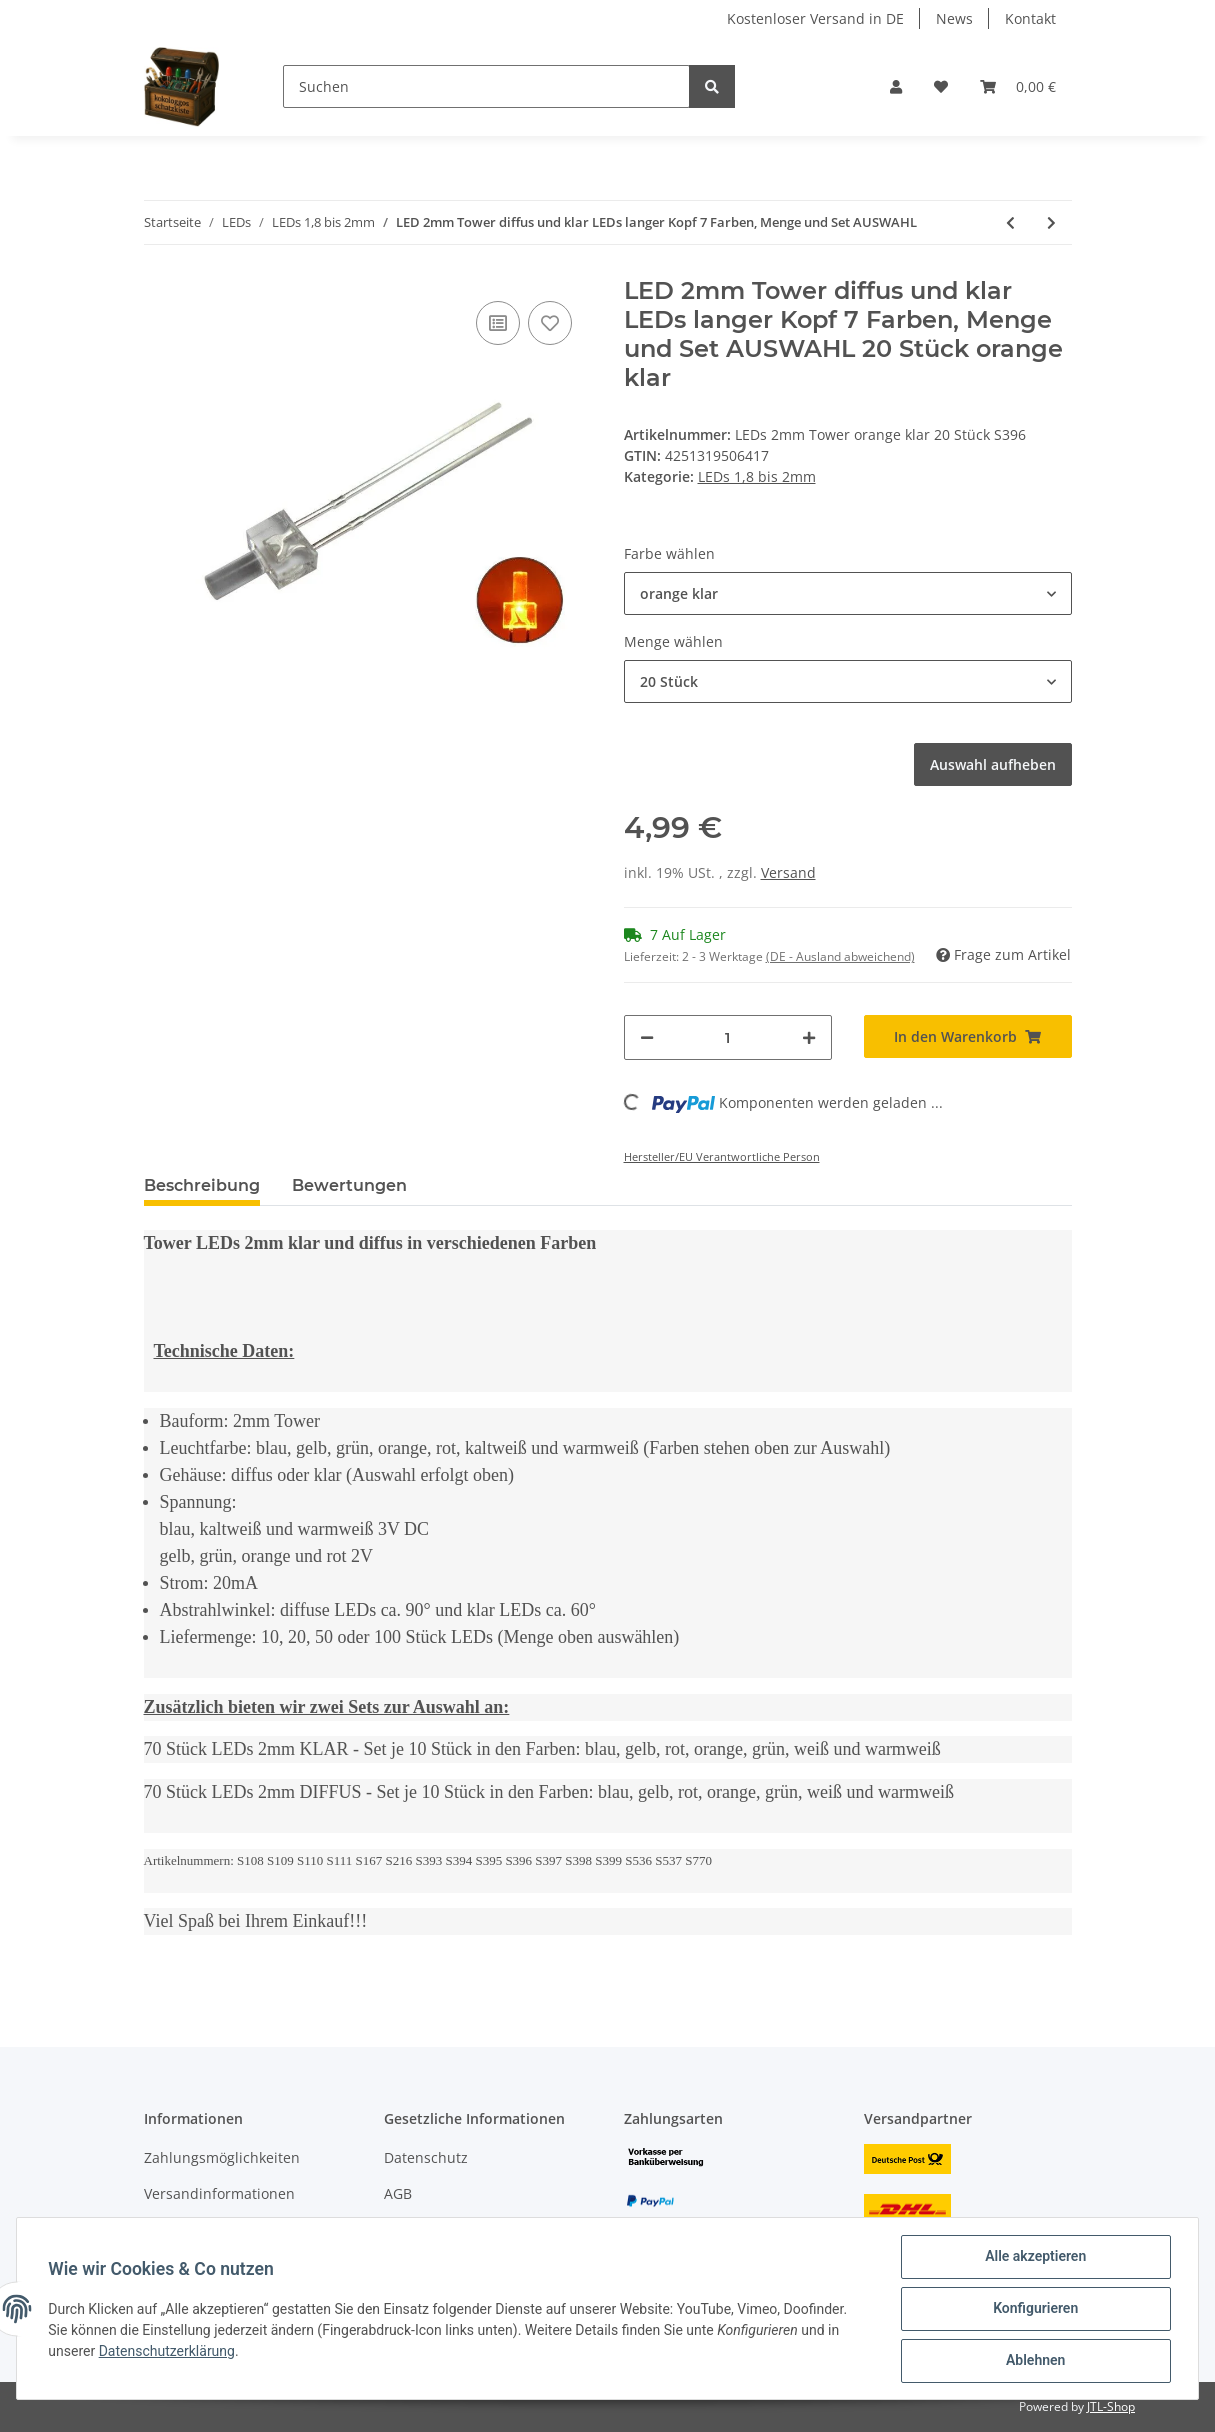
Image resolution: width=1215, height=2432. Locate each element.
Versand (788, 872)
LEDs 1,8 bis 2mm (757, 476)
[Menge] (728, 1037)
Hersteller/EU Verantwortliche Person (722, 1156)
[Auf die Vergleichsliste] (498, 323)
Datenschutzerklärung (167, 2351)
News (954, 18)
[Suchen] (486, 86)
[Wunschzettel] (941, 86)
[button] (896, 86)
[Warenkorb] (1018, 86)
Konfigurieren (1034, 2309)
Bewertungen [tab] (349, 1185)
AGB (398, 2193)
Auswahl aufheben (993, 764)
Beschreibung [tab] (202, 1185)
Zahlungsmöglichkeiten (222, 2157)
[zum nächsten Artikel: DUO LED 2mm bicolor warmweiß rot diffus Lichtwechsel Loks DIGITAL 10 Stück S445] (1051, 222)
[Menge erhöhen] (809, 1037)
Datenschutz (426, 2157)
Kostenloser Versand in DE (815, 18)
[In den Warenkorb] (968, 1036)
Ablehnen (1034, 2361)
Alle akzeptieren (1034, 2257)
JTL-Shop (1111, 2406)
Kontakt (1030, 18)
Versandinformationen (219, 2193)
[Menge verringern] (647, 1037)
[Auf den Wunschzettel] (550, 323)
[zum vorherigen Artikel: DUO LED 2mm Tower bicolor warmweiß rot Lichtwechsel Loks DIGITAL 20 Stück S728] (1010, 222)
